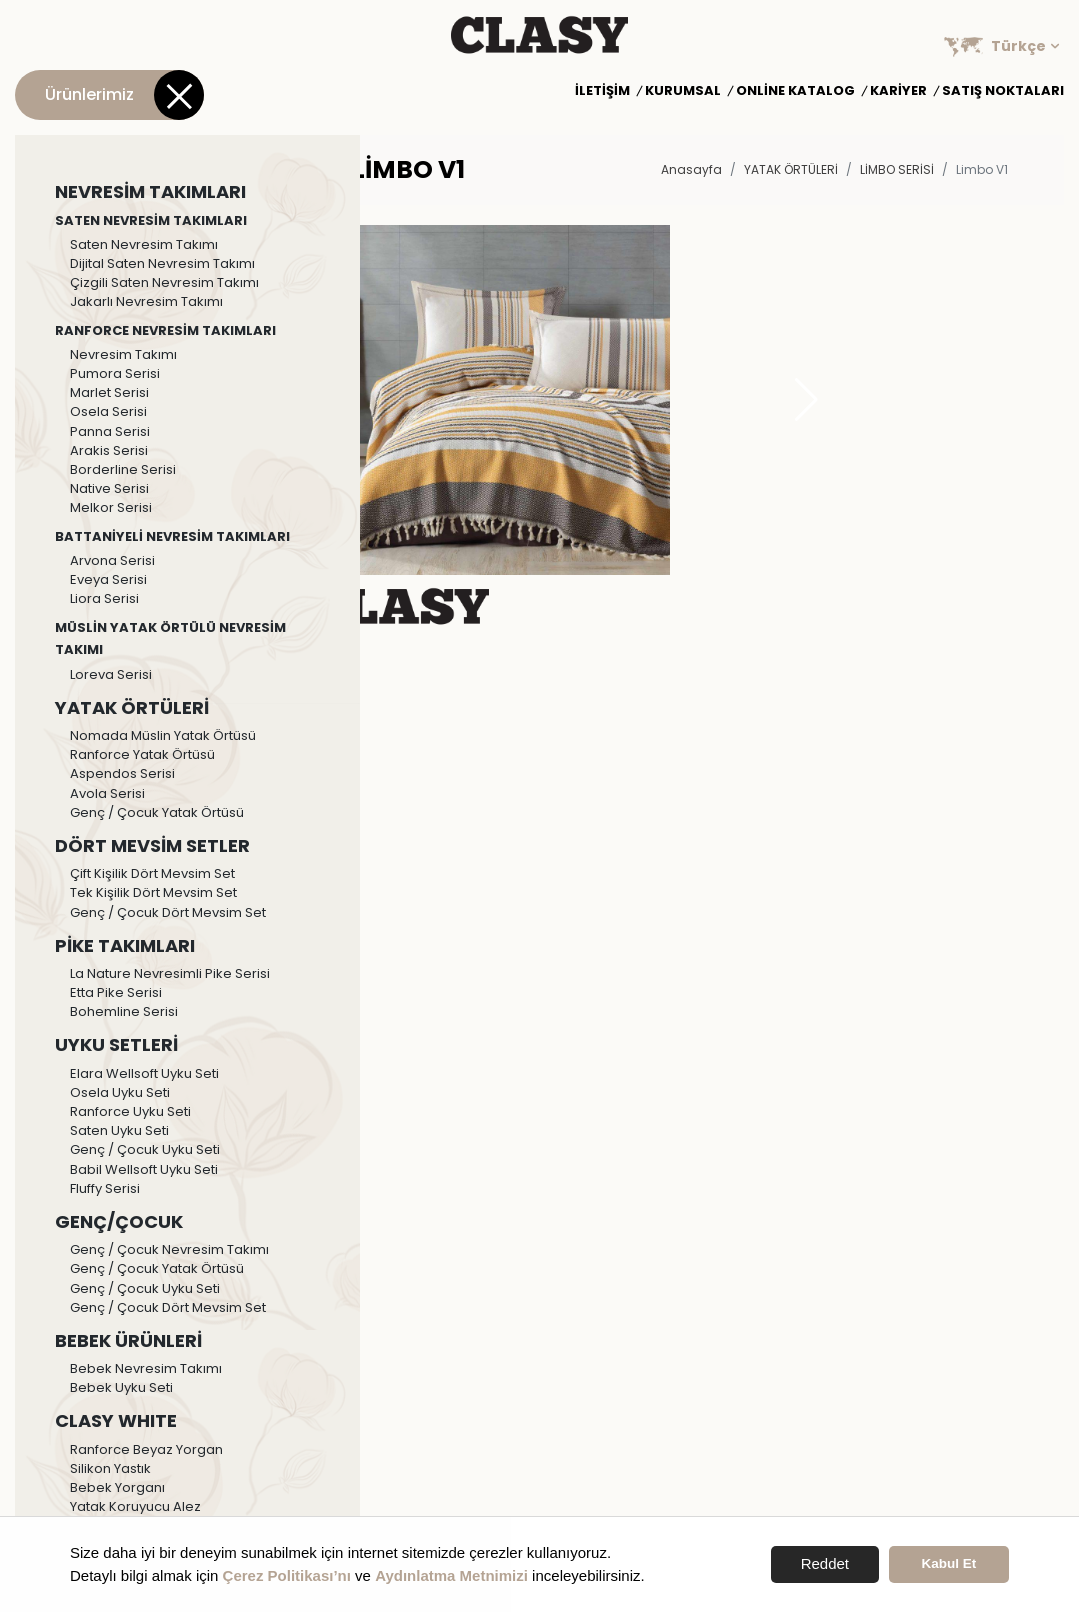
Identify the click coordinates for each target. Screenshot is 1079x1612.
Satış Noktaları (1003, 91)
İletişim (602, 91)
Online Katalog (795, 91)
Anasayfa (691, 169)
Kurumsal (683, 91)
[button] (806, 400)
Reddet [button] (825, 1563)
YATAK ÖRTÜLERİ (791, 169)
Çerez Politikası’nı (287, 1575)
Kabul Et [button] (949, 1563)
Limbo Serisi (897, 169)
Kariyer (898, 91)
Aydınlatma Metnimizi (451, 1575)
